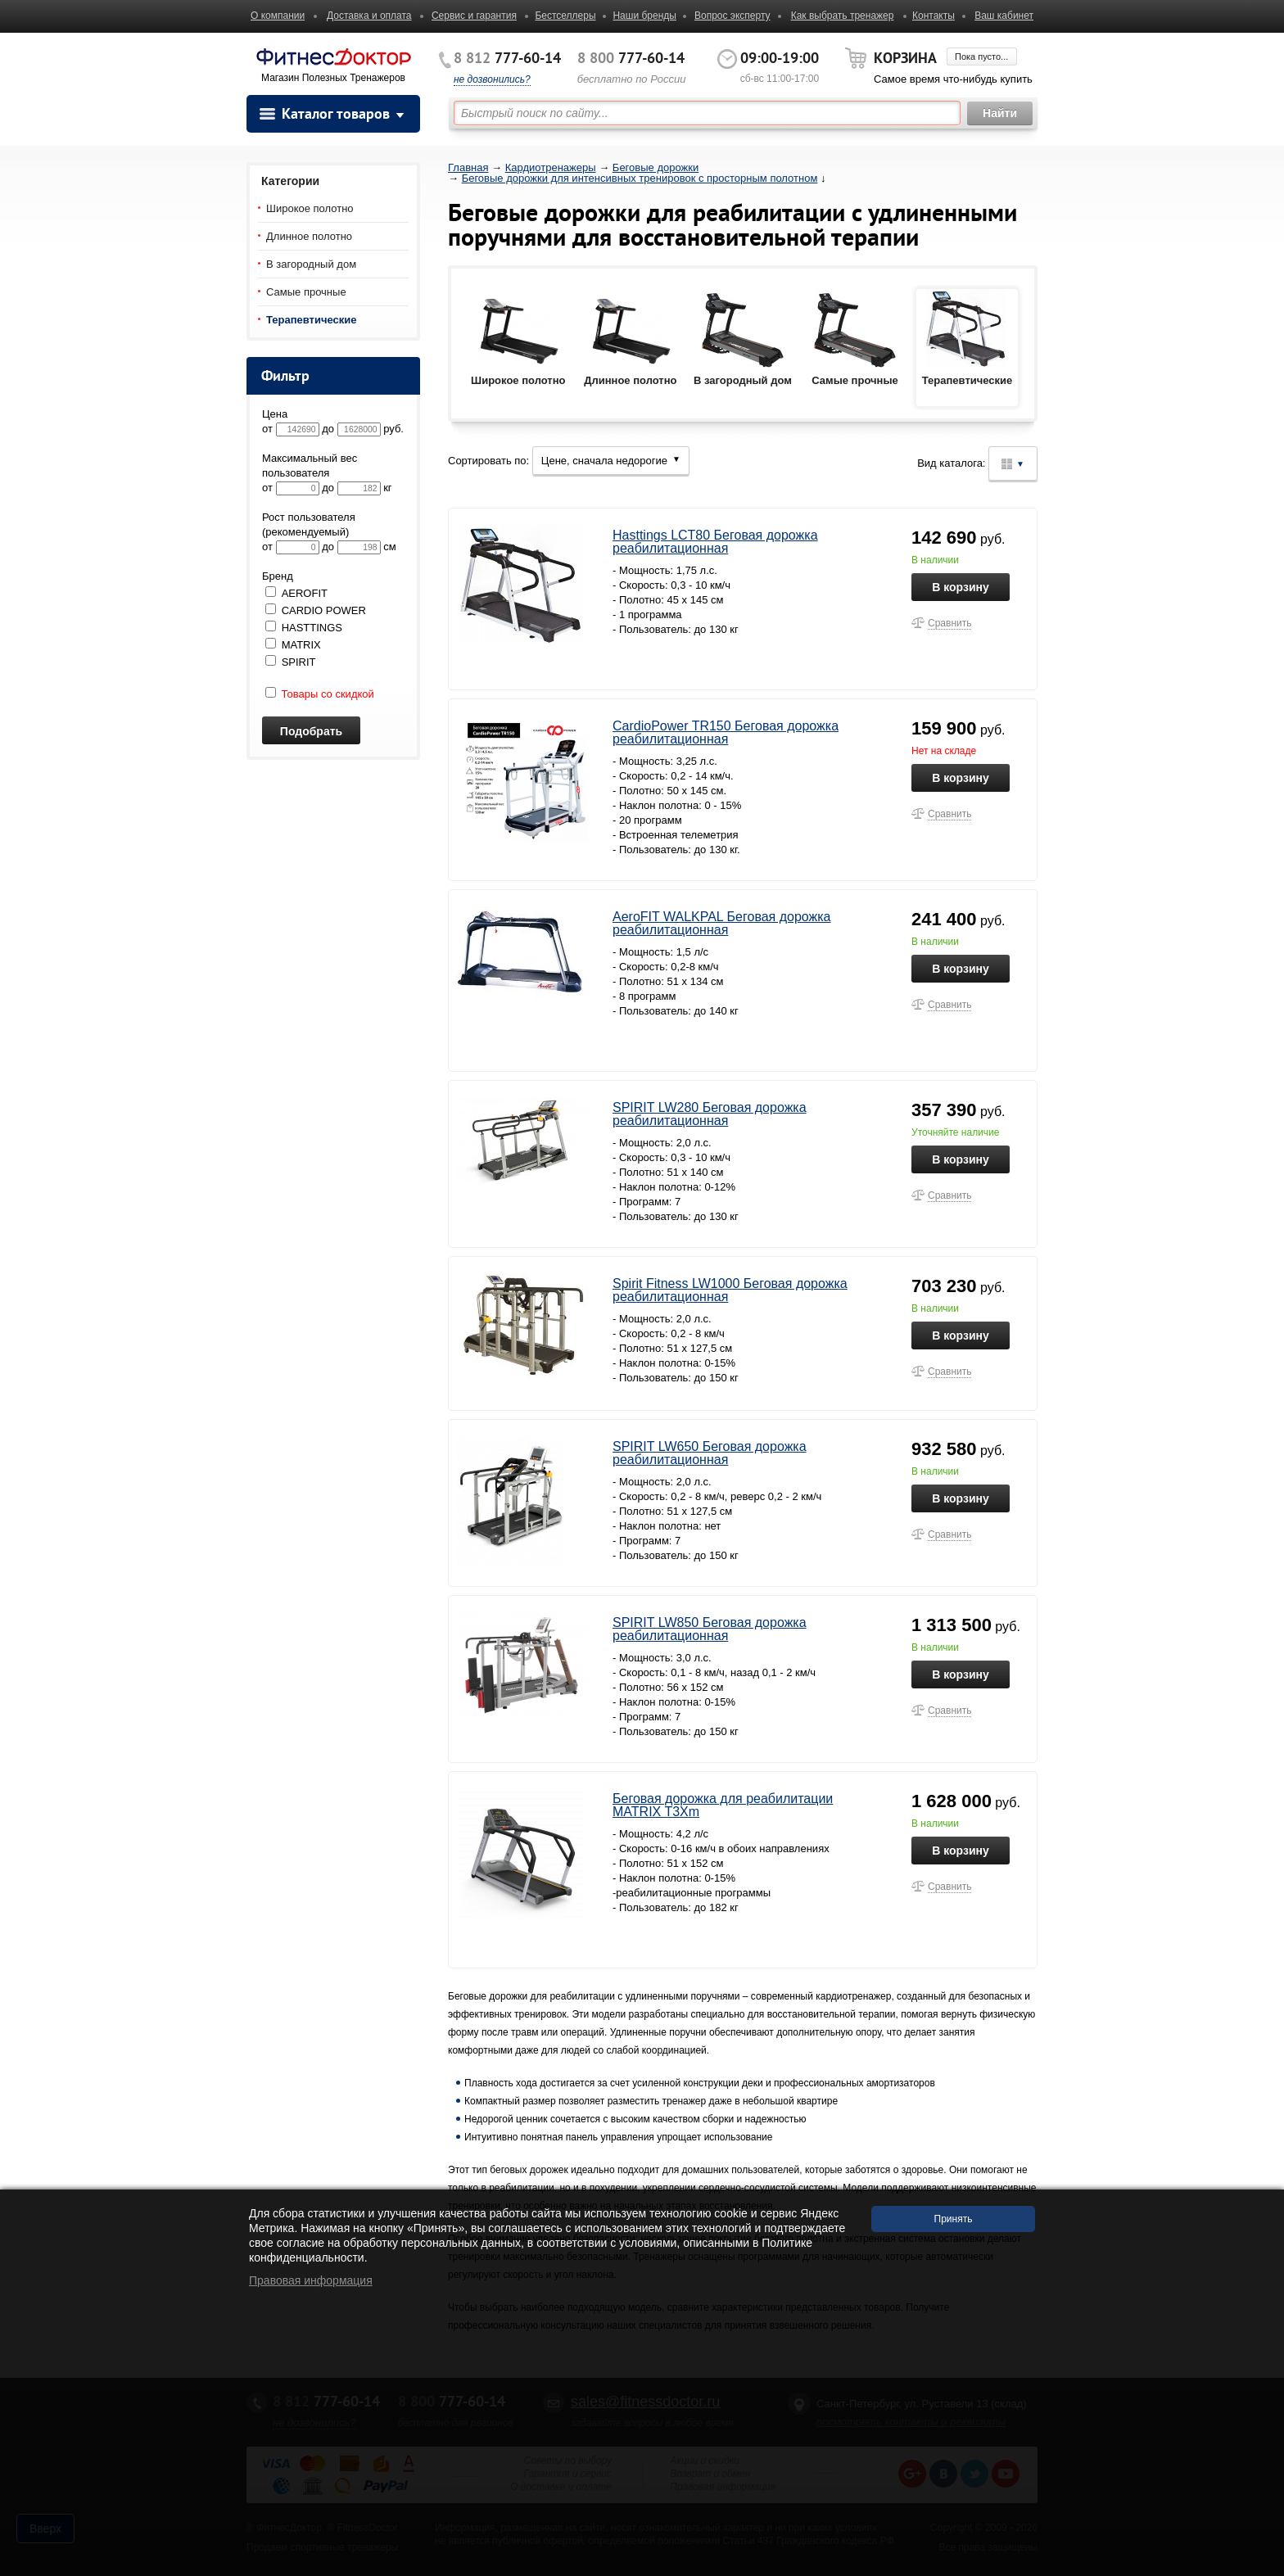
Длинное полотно (309, 236)
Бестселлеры (565, 15)
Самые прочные (306, 292)
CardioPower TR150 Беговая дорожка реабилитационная (726, 732)
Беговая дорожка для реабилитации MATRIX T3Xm (723, 1805)
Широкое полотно (310, 208)
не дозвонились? (492, 79)
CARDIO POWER (324, 610)
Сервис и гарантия (474, 15)
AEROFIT (305, 593)
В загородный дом (311, 264)
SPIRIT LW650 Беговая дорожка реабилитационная (710, 1453)
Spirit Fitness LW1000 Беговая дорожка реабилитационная (730, 1290)
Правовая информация (311, 2280)
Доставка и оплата (369, 15)
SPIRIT (299, 662)
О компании (278, 15)
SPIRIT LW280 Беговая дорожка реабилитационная (710, 1114)
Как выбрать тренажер (842, 15)
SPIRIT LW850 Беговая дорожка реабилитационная (710, 1629)
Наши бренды (644, 15)
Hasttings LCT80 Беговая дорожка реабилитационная (715, 541)
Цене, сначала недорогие (610, 460)
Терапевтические (311, 320)
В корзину (960, 587)
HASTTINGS (312, 627)
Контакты (933, 15)
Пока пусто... (981, 56)
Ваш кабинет (1003, 15)
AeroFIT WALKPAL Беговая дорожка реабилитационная (722, 923)
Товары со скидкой (319, 694)
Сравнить (949, 623)
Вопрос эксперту (732, 15)
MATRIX (301, 645)
